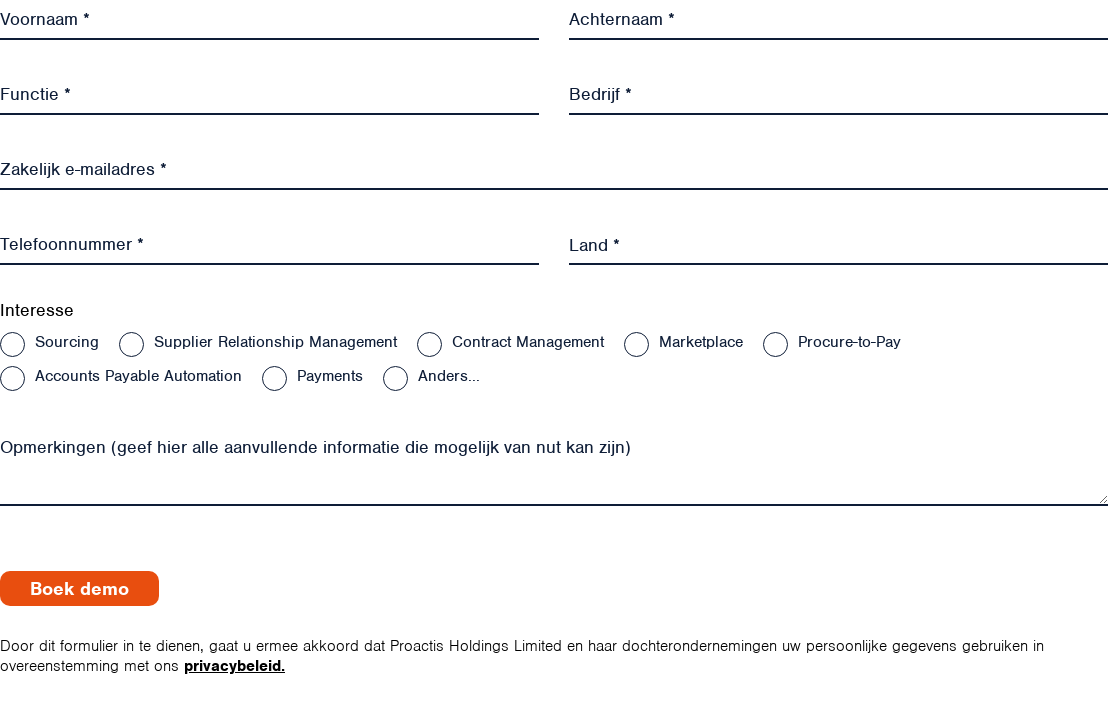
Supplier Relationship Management (275, 342)
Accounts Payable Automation (138, 376)
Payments (330, 376)
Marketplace (701, 342)
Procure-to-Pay (849, 342)
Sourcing (67, 342)
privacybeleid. (234, 666)
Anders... (449, 376)
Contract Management (528, 342)
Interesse (37, 310)
